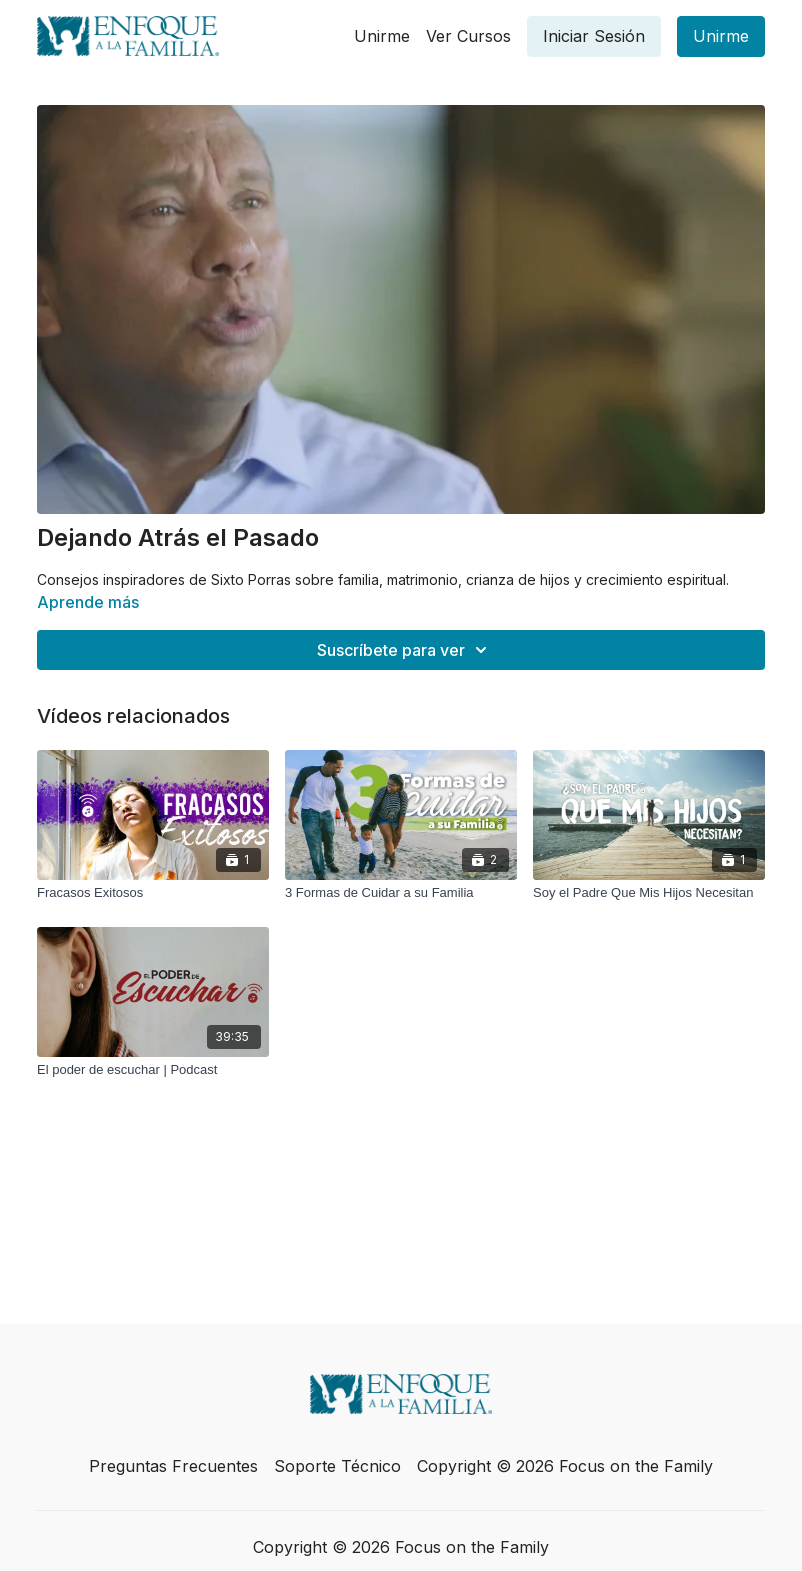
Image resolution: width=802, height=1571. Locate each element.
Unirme (382, 36)
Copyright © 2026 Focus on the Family (565, 1466)
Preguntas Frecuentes (173, 1466)
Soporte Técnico (337, 1466)
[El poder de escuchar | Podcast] (153, 1070)
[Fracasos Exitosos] (153, 893)
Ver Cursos (468, 36)
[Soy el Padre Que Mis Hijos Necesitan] (649, 893)
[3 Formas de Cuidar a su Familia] (401, 893)
